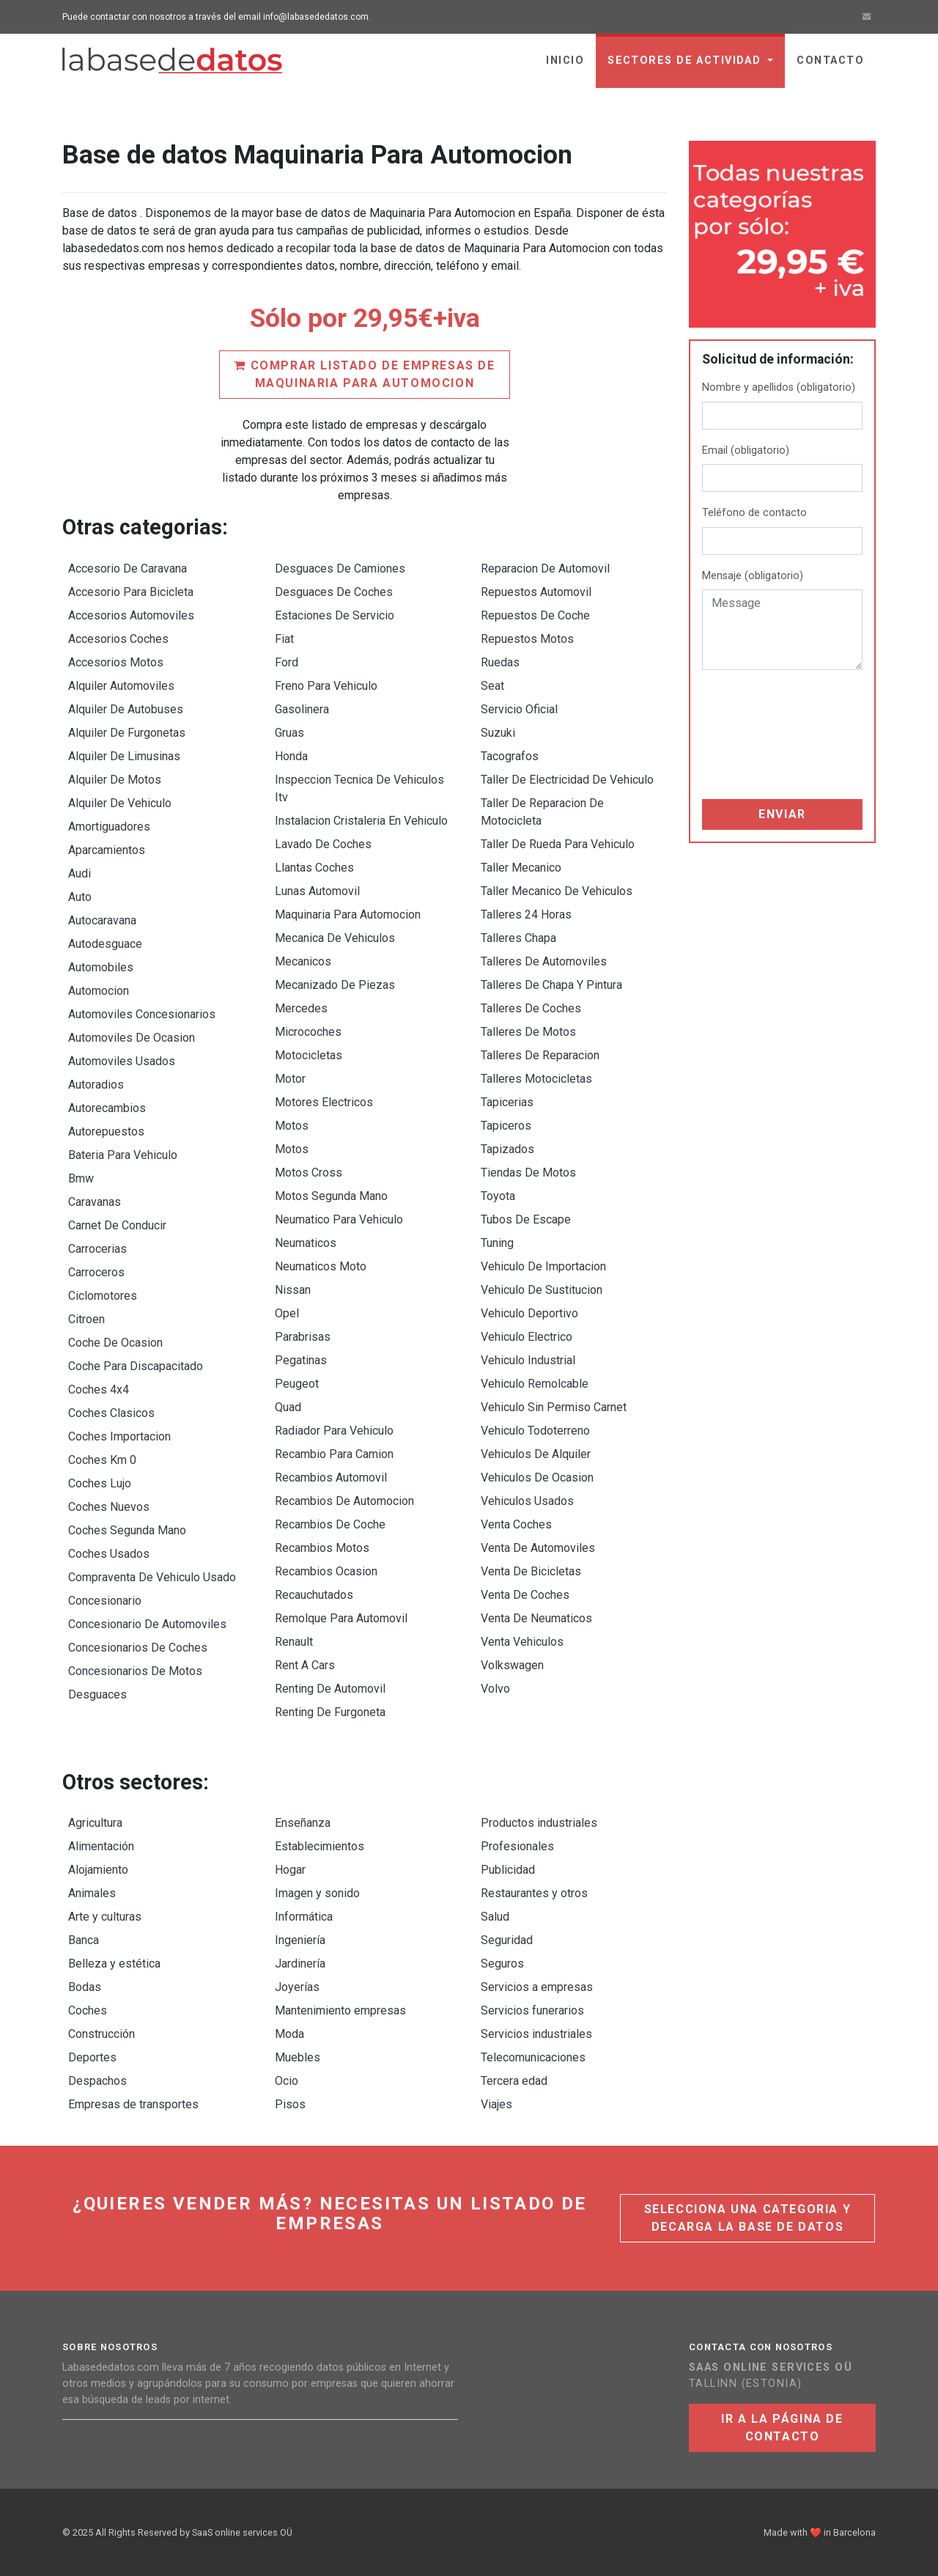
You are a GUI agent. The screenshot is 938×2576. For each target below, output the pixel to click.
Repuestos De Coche (535, 615)
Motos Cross (308, 1173)
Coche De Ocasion (115, 1343)
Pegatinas (301, 1360)
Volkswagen (512, 1665)
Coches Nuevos (108, 1507)
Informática (304, 1917)
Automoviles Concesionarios (141, 1014)
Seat (492, 686)
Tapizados (507, 1149)
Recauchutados (314, 1595)
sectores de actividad (686, 60)
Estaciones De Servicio (334, 615)
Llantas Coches (314, 868)
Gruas (289, 733)
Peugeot (297, 1384)
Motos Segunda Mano (331, 1196)
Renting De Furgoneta (330, 1712)
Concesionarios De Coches (137, 1648)
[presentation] (762, 734)
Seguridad (507, 1940)
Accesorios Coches (118, 639)
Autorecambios (107, 1108)
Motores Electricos (324, 1102)
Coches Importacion (119, 1436)
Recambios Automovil (331, 1477)
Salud (495, 1917)
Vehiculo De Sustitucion (541, 1290)
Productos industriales (539, 1823)
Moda (289, 2034)
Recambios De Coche (330, 1524)
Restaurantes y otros (534, 1893)
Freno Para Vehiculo (326, 686)
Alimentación (101, 1846)
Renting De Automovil (330, 1689)
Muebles (297, 2057)
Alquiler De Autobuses (125, 709)
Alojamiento (98, 1870)
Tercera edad (514, 2081)
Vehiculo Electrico (526, 1337)
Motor (290, 1079)
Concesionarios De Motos (135, 1671)
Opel (287, 1313)
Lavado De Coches (323, 844)
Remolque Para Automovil (341, 1618)
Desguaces (97, 1694)
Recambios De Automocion (344, 1501)
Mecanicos (303, 961)
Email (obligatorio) (745, 450)
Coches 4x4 (98, 1389)
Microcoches (308, 1032)
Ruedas (500, 662)
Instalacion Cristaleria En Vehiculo (361, 821)
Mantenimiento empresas (340, 2010)
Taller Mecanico (521, 868)
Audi (79, 873)
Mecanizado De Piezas (335, 985)
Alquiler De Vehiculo (119, 803)
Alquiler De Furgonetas (126, 733)
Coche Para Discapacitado (135, 1366)
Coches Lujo (99, 1483)
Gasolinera (302, 709)
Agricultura (95, 1823)
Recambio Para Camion (334, 1454)
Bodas (84, 1987)
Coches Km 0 (102, 1460)
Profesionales (517, 1846)
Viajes (496, 2104)
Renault (294, 1642)
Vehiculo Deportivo (529, 1313)
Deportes (92, 2057)
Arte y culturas (104, 1917)
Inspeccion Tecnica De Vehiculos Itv (359, 788)
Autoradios (96, 1085)
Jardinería (300, 1963)
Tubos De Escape (526, 1219)
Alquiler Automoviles (121, 686)
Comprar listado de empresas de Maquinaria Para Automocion (364, 374)
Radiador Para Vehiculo (334, 1431)
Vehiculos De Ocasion (537, 1477)
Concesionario (104, 1601)
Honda (291, 756)
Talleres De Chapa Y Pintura (551, 985)
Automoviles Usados (121, 1061)
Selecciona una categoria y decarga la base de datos (748, 2218)
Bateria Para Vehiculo (122, 1155)
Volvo (495, 1689)
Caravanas (94, 1202)
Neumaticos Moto (320, 1266)
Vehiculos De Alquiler (536, 1454)
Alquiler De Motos (114, 780)
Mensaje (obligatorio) (752, 576)
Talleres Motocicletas (536, 1079)
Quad (288, 1407)
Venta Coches (516, 1524)
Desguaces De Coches (334, 592)
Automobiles (100, 967)
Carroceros (96, 1272)
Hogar (290, 1870)
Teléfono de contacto (754, 513)
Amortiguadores (109, 826)
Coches (87, 2010)
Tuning (497, 1243)
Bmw (81, 1178)
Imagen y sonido (317, 1893)
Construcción (101, 2034)
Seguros (502, 1963)
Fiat (284, 639)
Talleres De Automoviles (544, 961)
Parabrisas (302, 1337)
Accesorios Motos (115, 662)
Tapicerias (507, 1102)
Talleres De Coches (531, 1008)
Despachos (97, 2081)
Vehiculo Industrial (528, 1360)
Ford (286, 662)
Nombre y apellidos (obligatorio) (778, 387)
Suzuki (498, 733)
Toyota (498, 1196)
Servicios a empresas (537, 1987)
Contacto (830, 60)
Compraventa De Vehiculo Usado (152, 1577)
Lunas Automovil (317, 891)
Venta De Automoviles (538, 1548)
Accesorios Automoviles (131, 615)
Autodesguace (105, 944)
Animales (92, 1893)
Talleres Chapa (518, 938)
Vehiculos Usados (527, 1501)
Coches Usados (108, 1554)
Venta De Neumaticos (536, 1618)
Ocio (286, 2081)
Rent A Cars (305, 1665)
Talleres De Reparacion (540, 1055)
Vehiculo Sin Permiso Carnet (554, 1407)
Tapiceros (506, 1126)
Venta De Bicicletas (531, 1571)
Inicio (565, 60)
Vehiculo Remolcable (534, 1384)
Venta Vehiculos (522, 1642)
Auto (80, 897)
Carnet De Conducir (117, 1225)
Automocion (98, 991)
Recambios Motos (322, 1548)
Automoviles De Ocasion (131, 1038)
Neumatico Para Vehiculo (339, 1219)
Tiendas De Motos (528, 1173)
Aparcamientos (106, 850)
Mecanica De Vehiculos (335, 938)
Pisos (290, 2104)
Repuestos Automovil (536, 592)
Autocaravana (102, 920)
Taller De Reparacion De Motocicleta (542, 812)
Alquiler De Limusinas (124, 756)
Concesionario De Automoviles (147, 1624)
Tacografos (510, 756)
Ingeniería (300, 1940)
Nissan (293, 1290)
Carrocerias (97, 1249)
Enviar (782, 814)
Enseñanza (302, 1823)
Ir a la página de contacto (782, 2427)
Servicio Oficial (519, 709)
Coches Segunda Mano (127, 1530)
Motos (292, 1126)
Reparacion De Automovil (545, 568)
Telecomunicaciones (533, 2057)
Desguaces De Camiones (340, 568)
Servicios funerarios (532, 2010)
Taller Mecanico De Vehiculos (556, 891)
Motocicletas (308, 1055)
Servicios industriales (536, 2034)
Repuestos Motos (527, 639)
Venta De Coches (525, 1595)
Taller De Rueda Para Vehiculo (558, 844)
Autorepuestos (106, 1131)
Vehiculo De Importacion (543, 1266)
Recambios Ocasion (326, 1571)
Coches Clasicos (111, 1413)
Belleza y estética (114, 1963)
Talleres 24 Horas (526, 914)
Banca (83, 1940)
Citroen (86, 1319)
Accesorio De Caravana (127, 568)
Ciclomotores (102, 1296)
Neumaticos (305, 1243)
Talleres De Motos (528, 1032)
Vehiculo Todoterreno (535, 1431)
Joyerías (297, 1987)
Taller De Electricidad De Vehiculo (567, 780)
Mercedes (301, 1008)
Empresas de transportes (133, 2104)
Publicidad (508, 1870)
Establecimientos (319, 1846)
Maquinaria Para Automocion (348, 914)
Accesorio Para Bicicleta (130, 592)
